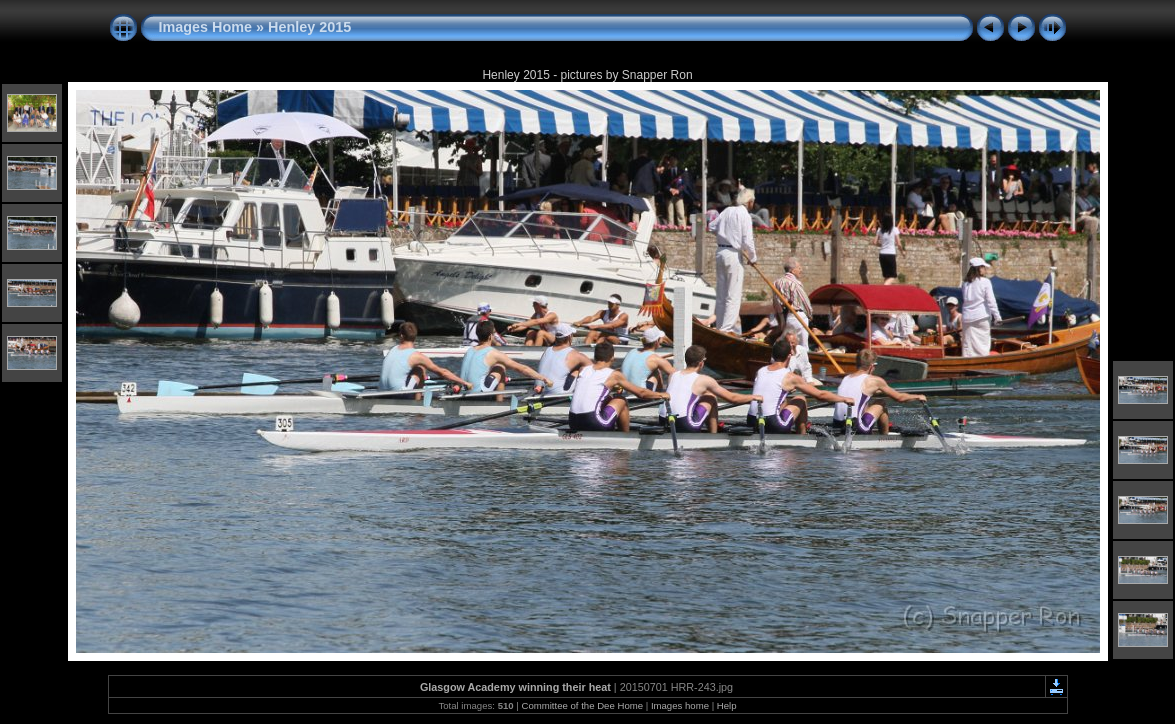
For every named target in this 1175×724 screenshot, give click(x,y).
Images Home (206, 27)
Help (727, 705)
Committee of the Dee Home (582, 705)
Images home (680, 705)
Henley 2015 (309, 27)
